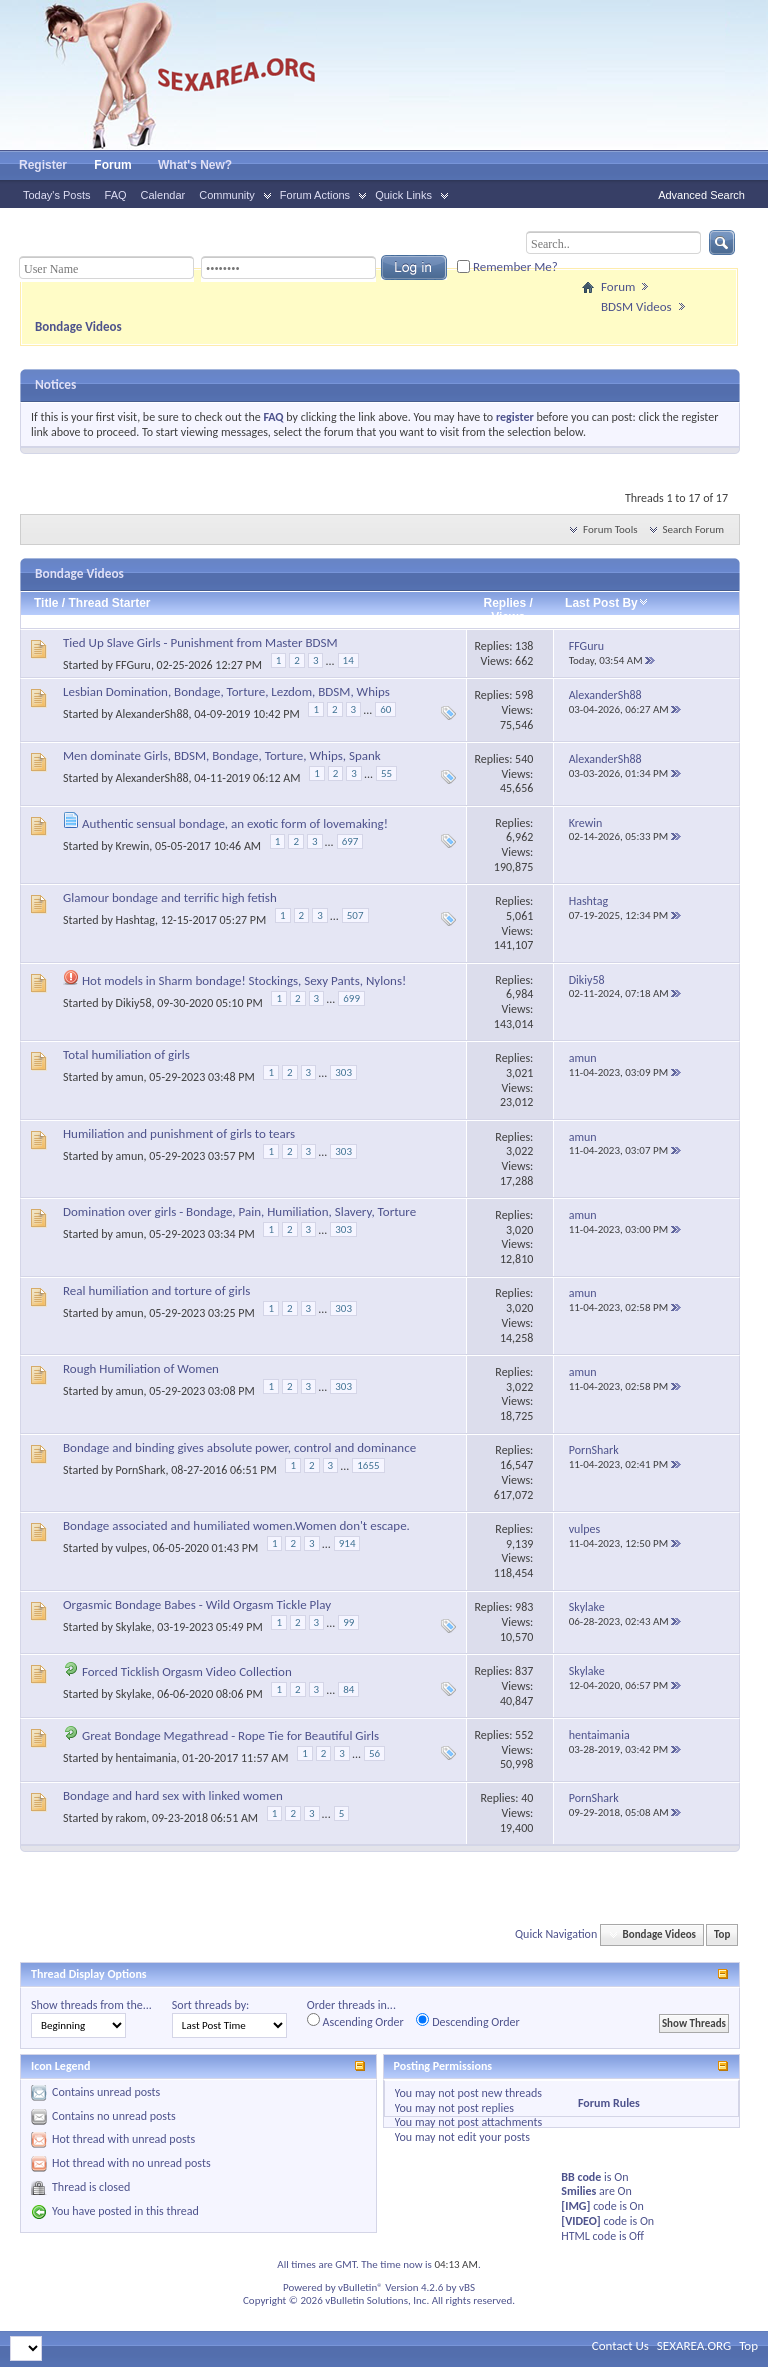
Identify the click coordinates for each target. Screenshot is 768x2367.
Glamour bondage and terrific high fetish (170, 897)
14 (348, 660)
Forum (112, 165)
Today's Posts (57, 195)
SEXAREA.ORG (694, 2345)
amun (130, 1077)
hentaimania (146, 1758)
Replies (504, 603)
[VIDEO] (580, 2221)
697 (350, 841)
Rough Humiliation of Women (141, 1368)
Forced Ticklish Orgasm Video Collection (187, 1671)
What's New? (195, 165)
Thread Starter (109, 603)
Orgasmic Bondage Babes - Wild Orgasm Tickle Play (197, 1604)
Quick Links (403, 195)
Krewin (133, 846)
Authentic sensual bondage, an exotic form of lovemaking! (235, 823)
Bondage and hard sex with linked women (173, 1795)
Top (722, 1934)
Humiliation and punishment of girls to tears (179, 1133)
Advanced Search (701, 195)
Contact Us (620, 2345)
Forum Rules (609, 2103)
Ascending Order (355, 2021)
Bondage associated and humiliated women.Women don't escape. (236, 1525)
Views (508, 617)
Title (46, 603)
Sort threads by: (210, 2005)
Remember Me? (507, 266)
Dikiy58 (134, 1003)
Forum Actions (315, 195)
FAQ (116, 195)
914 (347, 1543)
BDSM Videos (636, 306)
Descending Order (467, 2021)
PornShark (141, 1469)
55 (386, 773)
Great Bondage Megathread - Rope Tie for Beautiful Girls (230, 1735)
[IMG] (575, 2206)
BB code (581, 2177)
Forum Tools (610, 529)
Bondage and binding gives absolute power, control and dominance (239, 1447)
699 (351, 998)
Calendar (163, 195)
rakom (131, 1817)
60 (385, 709)
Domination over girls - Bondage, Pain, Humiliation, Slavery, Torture (239, 1211)
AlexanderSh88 (152, 714)
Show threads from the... (91, 2005)
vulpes (131, 1548)
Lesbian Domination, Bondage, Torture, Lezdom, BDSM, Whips (226, 691)
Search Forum (694, 529)
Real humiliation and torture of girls (156, 1290)
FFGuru (133, 665)
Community (227, 195)
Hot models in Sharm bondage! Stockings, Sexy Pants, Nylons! (244, 980)
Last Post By (607, 603)
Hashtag (136, 920)
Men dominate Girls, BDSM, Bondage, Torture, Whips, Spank (222, 755)
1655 (368, 1465)
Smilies (578, 2191)
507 (355, 915)
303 (343, 1072)
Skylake (134, 1626)
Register (43, 165)
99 (348, 1622)
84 (348, 1689)
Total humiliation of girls (126, 1054)
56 (374, 1753)
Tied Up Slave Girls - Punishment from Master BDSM (200, 642)
